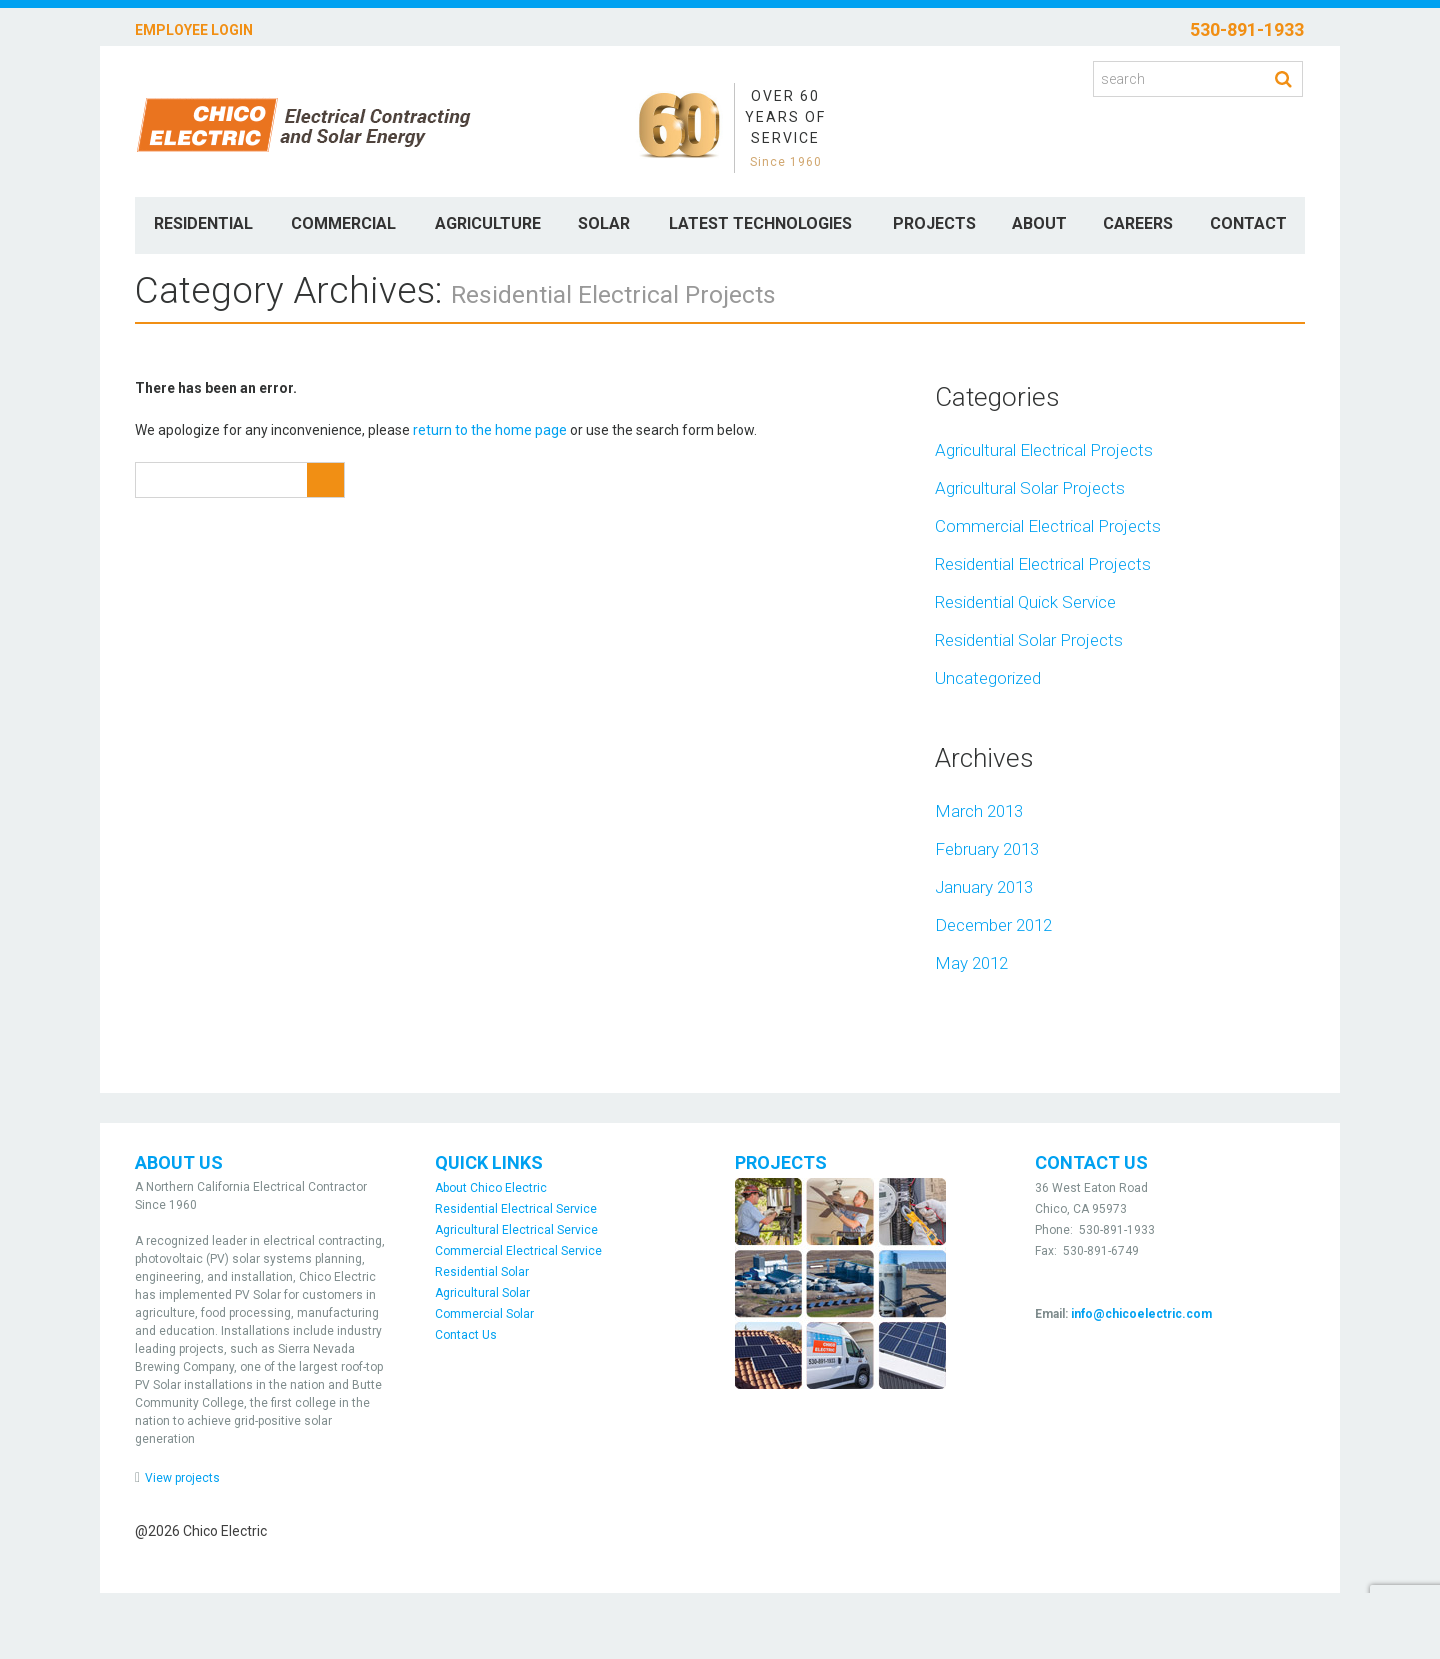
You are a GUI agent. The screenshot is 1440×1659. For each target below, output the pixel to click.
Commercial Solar (484, 1314)
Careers (1138, 223)
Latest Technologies (760, 223)
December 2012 (993, 925)
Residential (203, 223)
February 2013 (987, 849)
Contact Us (466, 1335)
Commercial (343, 223)
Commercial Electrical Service (518, 1251)
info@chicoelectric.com (1141, 1314)
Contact (1248, 223)
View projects (182, 1478)
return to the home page (490, 430)
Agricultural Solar (482, 1293)
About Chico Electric (491, 1188)
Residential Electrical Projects (1043, 564)
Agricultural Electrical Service (516, 1230)
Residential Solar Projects (1029, 640)
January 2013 (984, 887)
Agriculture (488, 223)
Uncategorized (988, 678)
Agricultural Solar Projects (1030, 488)
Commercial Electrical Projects (1048, 526)
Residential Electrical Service (516, 1209)
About (1039, 223)
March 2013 (979, 811)
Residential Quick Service (1025, 602)
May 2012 (971, 963)
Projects (934, 223)
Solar (604, 223)
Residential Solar (482, 1272)
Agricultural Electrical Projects (1044, 450)
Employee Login (194, 30)
